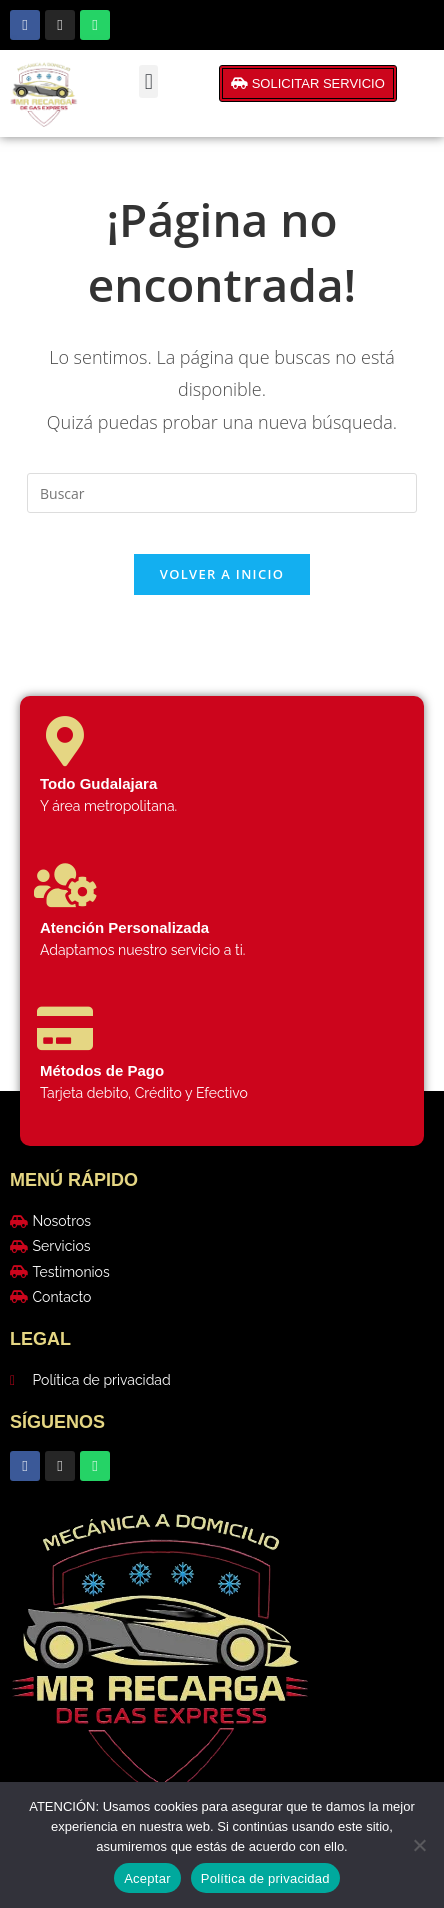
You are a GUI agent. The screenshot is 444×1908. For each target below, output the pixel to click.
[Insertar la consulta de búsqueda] (222, 493)
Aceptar (147, 1878)
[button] (148, 81)
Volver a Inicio (222, 574)
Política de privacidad (265, 1878)
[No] (419, 1845)
